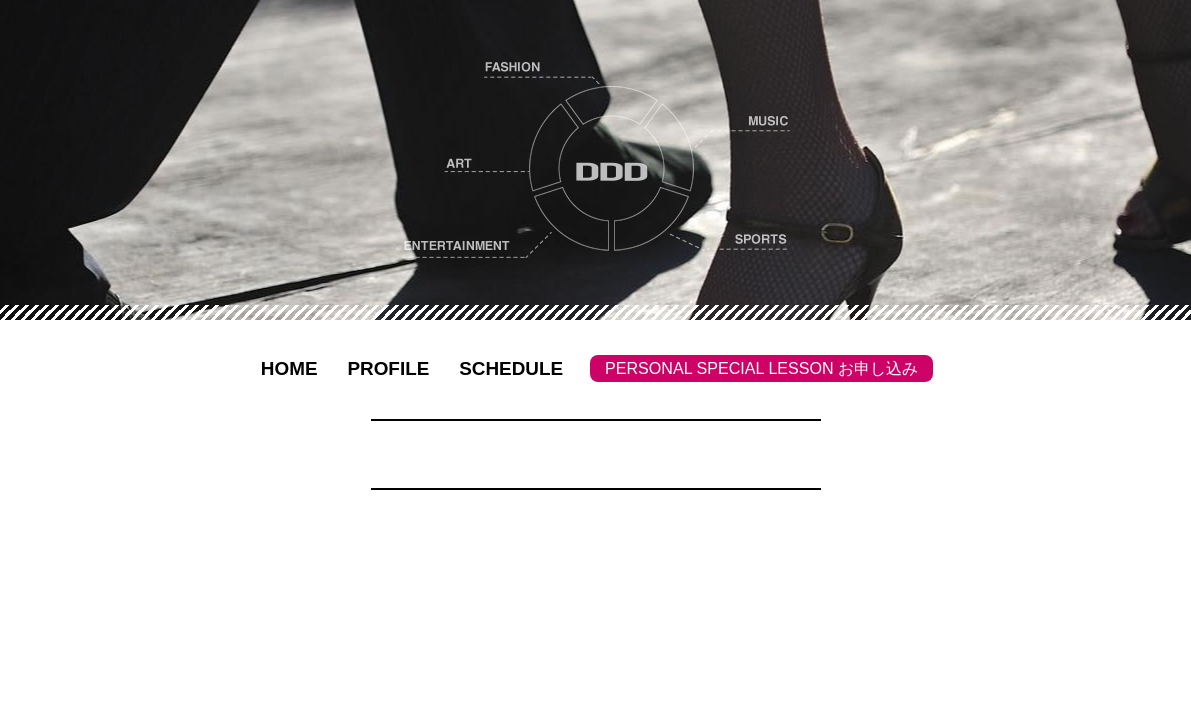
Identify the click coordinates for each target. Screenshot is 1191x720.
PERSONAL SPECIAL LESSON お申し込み (761, 368)
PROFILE (388, 368)
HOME (289, 368)
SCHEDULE (511, 368)
